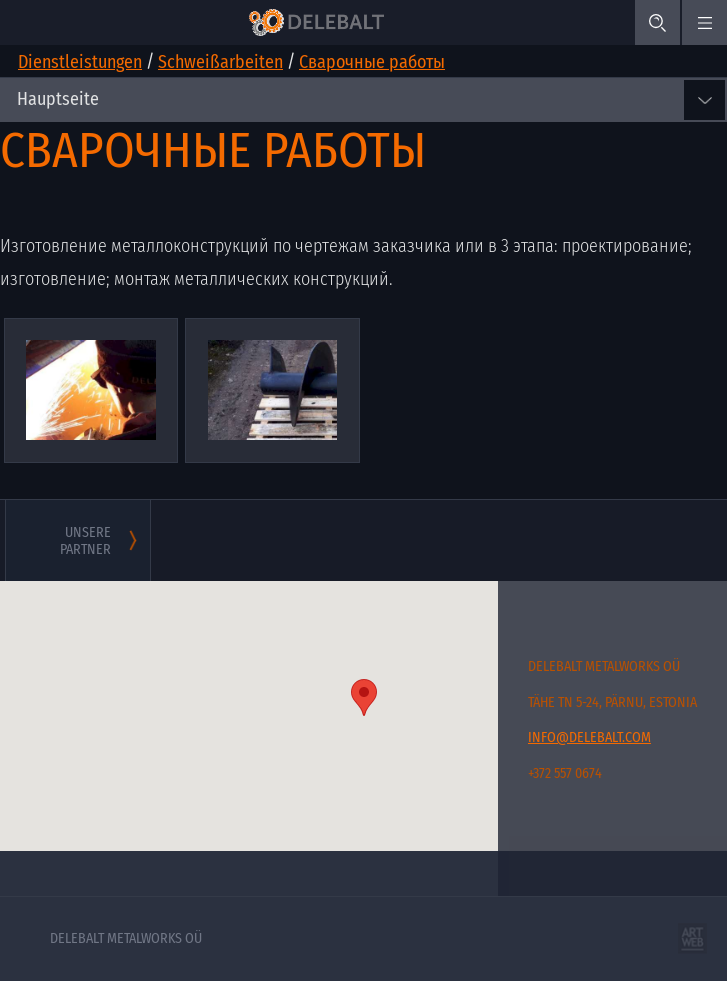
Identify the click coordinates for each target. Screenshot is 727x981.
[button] (364, 697)
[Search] (657, 22)
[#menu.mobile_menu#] (704, 22)
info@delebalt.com (589, 737)
